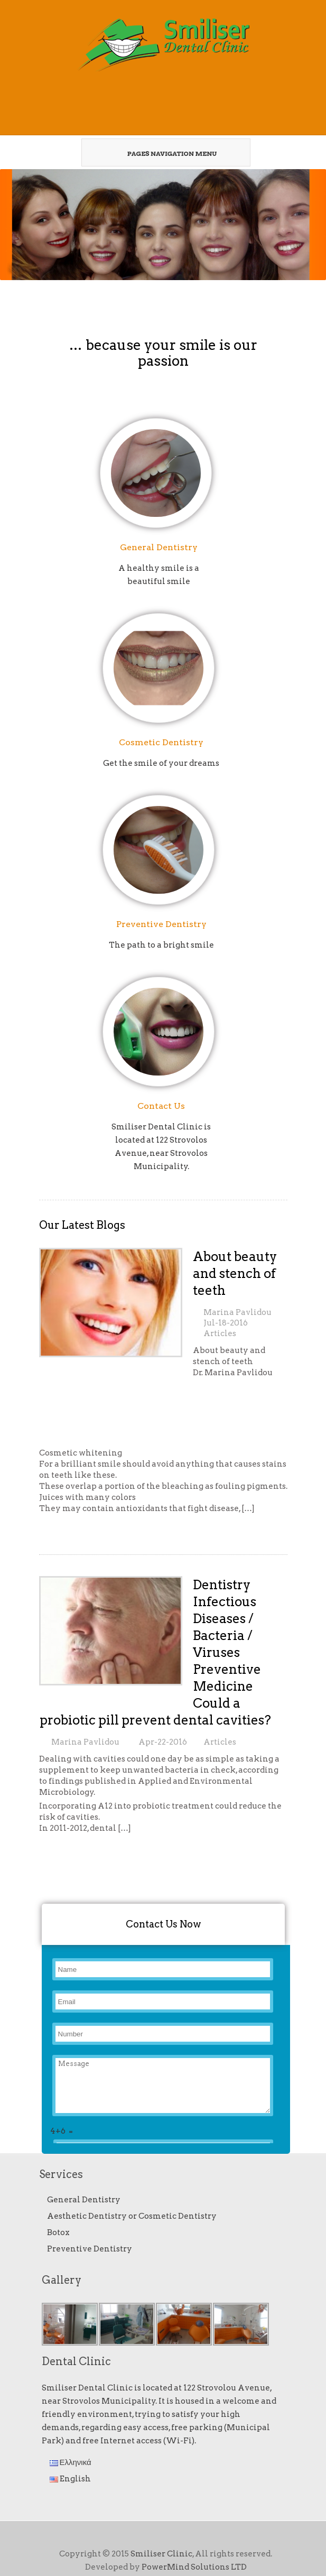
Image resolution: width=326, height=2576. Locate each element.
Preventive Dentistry (161, 924)
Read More (64, 1528)
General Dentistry (159, 547)
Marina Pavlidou (237, 1312)
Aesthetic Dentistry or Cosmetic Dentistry (132, 2216)
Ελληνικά (70, 2462)
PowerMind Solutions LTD (194, 2567)
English (70, 2479)
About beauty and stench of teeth (235, 1273)
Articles (219, 1333)
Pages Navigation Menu (161, 153)
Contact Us (161, 1106)
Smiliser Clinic (161, 2554)
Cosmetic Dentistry (161, 742)
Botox (58, 2232)
